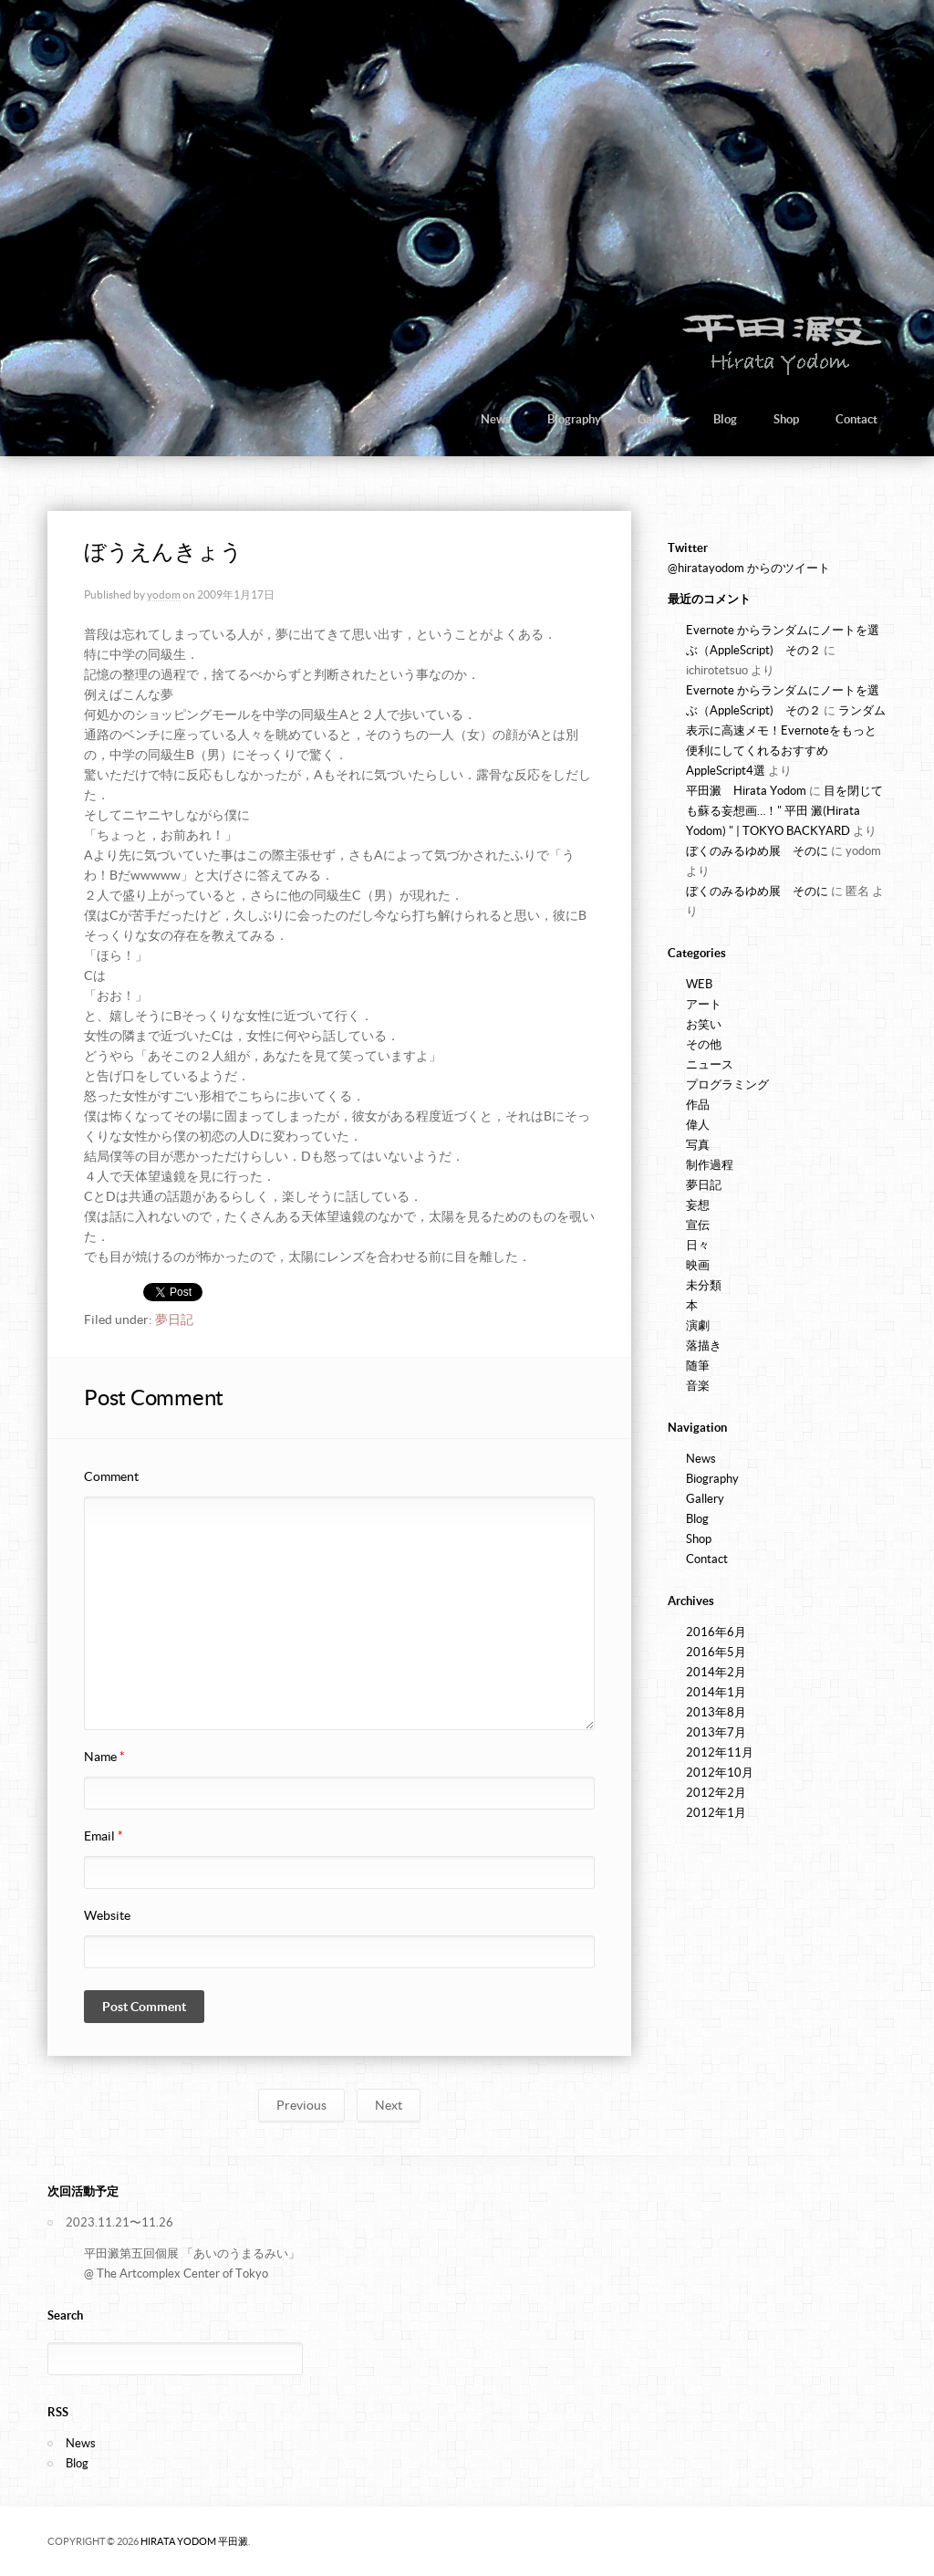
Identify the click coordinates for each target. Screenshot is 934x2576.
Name (104, 1756)
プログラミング (727, 1084)
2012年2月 (716, 1792)
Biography (574, 419)
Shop (786, 419)
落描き (703, 1345)
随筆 (698, 1365)
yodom (164, 594)
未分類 (703, 1285)
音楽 (698, 1385)
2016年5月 (716, 1652)
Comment (111, 1476)
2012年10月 (719, 1772)
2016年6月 (716, 1632)
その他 (703, 1044)
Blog (725, 419)
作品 (698, 1104)
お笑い (703, 1024)
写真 (698, 1145)
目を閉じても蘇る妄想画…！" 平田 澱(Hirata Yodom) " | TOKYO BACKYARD (784, 811)
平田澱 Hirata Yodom (746, 791)
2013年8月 (716, 1712)
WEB (699, 984)
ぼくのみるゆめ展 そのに (757, 851)
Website (107, 1915)
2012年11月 (719, 1752)
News (496, 419)
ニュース (709, 1064)
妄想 (698, 1205)
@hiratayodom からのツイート (749, 568)
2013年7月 (716, 1732)
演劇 (698, 1325)
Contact (856, 419)
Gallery (657, 419)
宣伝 (698, 1225)
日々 (698, 1245)
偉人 (698, 1125)
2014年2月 (716, 1672)
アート (703, 1004)
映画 (698, 1265)
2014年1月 (716, 1692)
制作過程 (709, 1165)
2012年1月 (716, 1813)
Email (103, 1836)
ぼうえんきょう (163, 551)
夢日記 (174, 1319)
